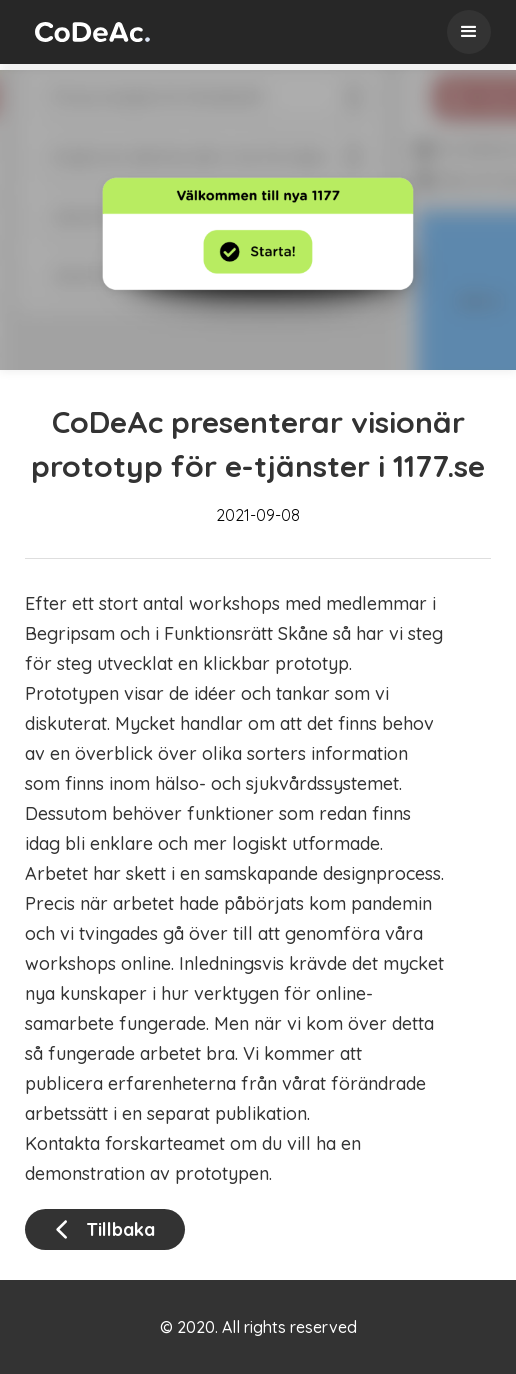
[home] (87, 32)
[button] (469, 32)
